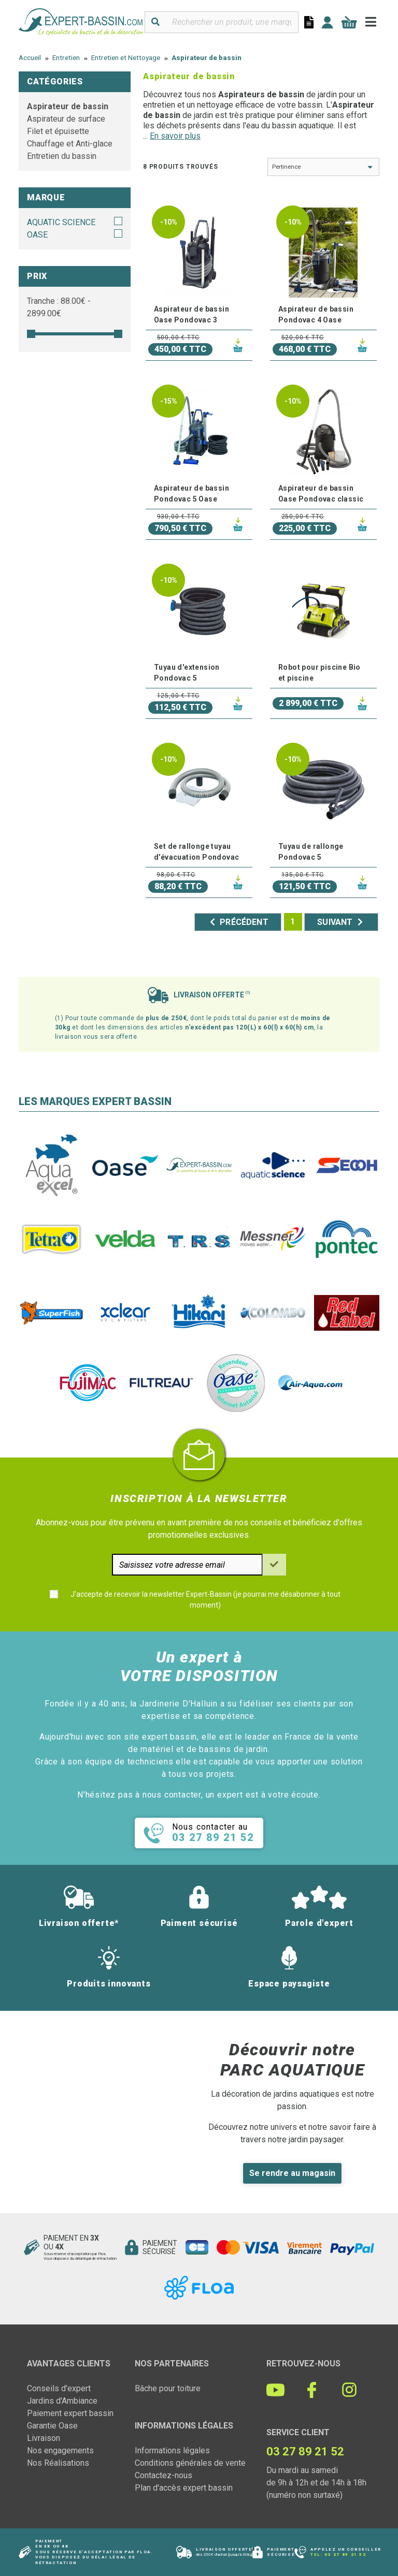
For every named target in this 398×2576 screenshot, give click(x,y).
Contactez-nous (163, 2475)
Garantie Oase (52, 2426)
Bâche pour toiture (168, 2388)
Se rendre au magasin (292, 2173)
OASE (37, 235)
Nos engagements (60, 2450)
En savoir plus (175, 136)
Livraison (43, 2438)
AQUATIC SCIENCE (61, 222)
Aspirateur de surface (66, 119)
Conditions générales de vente (190, 2463)
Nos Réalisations (58, 2463)
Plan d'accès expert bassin (184, 2488)
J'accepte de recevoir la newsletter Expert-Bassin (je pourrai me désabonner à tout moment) (205, 1599)
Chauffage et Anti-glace (69, 144)
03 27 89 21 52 (345, 2554)
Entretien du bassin (61, 156)
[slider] (31, 334)
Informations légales (172, 2450)
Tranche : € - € (59, 307)
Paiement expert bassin (70, 2413)
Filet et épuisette (58, 131)
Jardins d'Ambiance (62, 2401)
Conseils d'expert (59, 2388)
